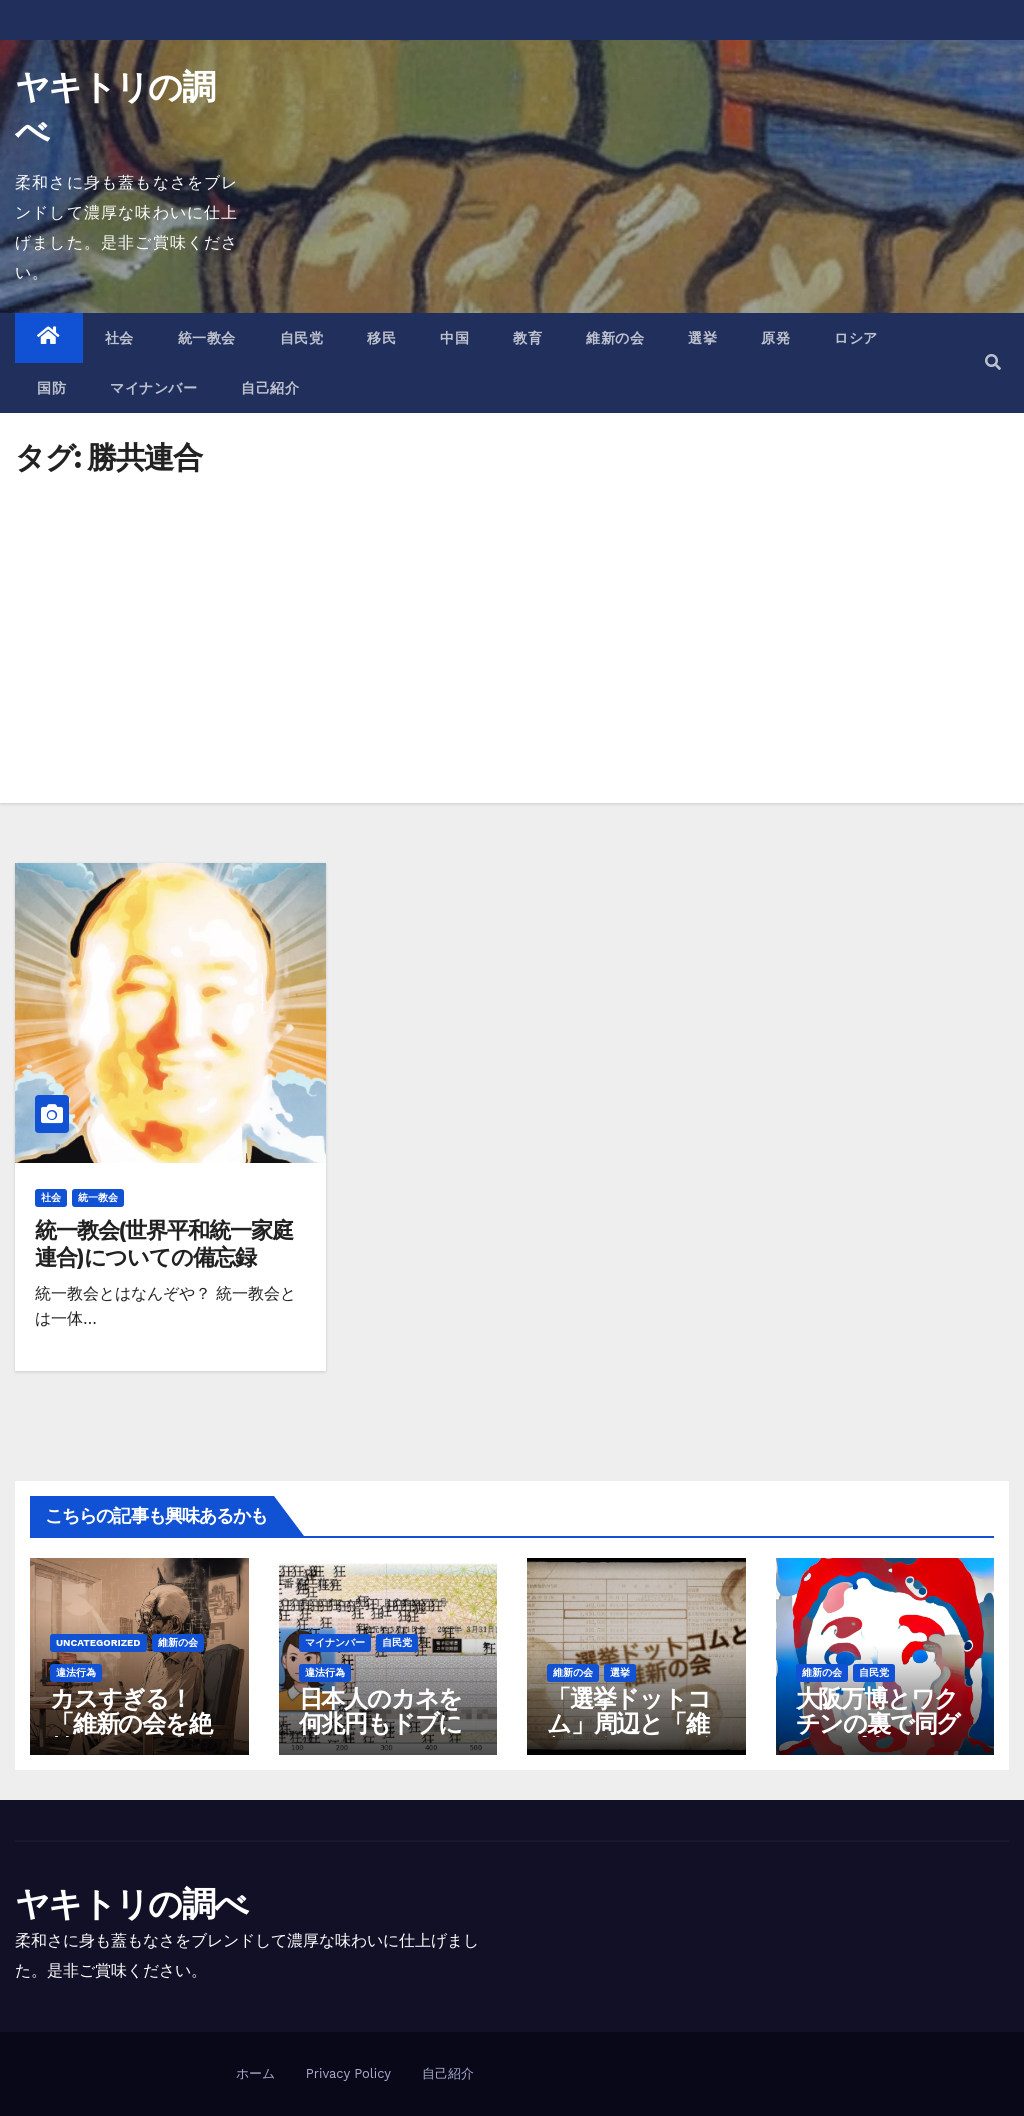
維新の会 (615, 338)
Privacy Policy (348, 2073)
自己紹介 (270, 388)
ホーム (255, 2073)
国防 (51, 388)
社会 (119, 338)
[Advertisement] (512, 623)
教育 (527, 338)
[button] (993, 362)
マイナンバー (153, 388)
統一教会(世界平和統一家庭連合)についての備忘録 (164, 1243)
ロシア (856, 338)
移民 (381, 338)
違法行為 (76, 1672)
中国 (454, 338)
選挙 (702, 338)
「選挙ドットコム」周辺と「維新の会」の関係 (629, 1723)
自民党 (302, 338)
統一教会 (207, 338)
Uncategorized (98, 1642)
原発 (775, 338)
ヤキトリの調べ (131, 1904)
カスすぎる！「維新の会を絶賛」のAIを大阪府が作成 (131, 1736)
